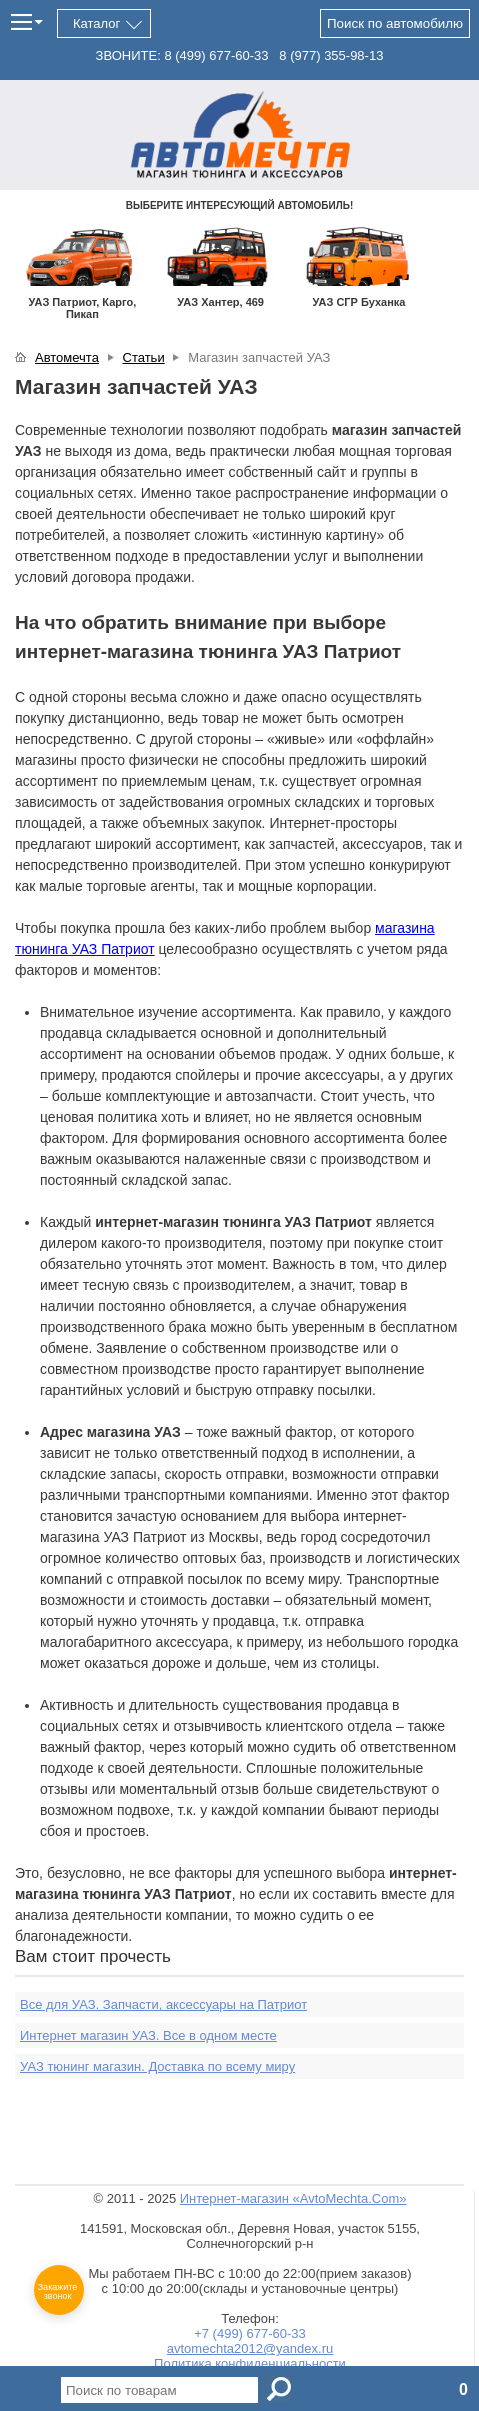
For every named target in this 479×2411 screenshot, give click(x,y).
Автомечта (67, 357)
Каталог (96, 23)
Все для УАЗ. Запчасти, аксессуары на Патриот (163, 2004)
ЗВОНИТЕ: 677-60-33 (182, 55)
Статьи (144, 357)
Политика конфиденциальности (250, 2363)
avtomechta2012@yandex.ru (250, 2348)
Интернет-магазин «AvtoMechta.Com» (293, 2198)
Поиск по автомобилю (395, 23)
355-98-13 (331, 55)
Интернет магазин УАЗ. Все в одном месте (148, 2035)
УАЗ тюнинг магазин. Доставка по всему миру (157, 2066)
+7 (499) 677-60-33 (250, 2333)
